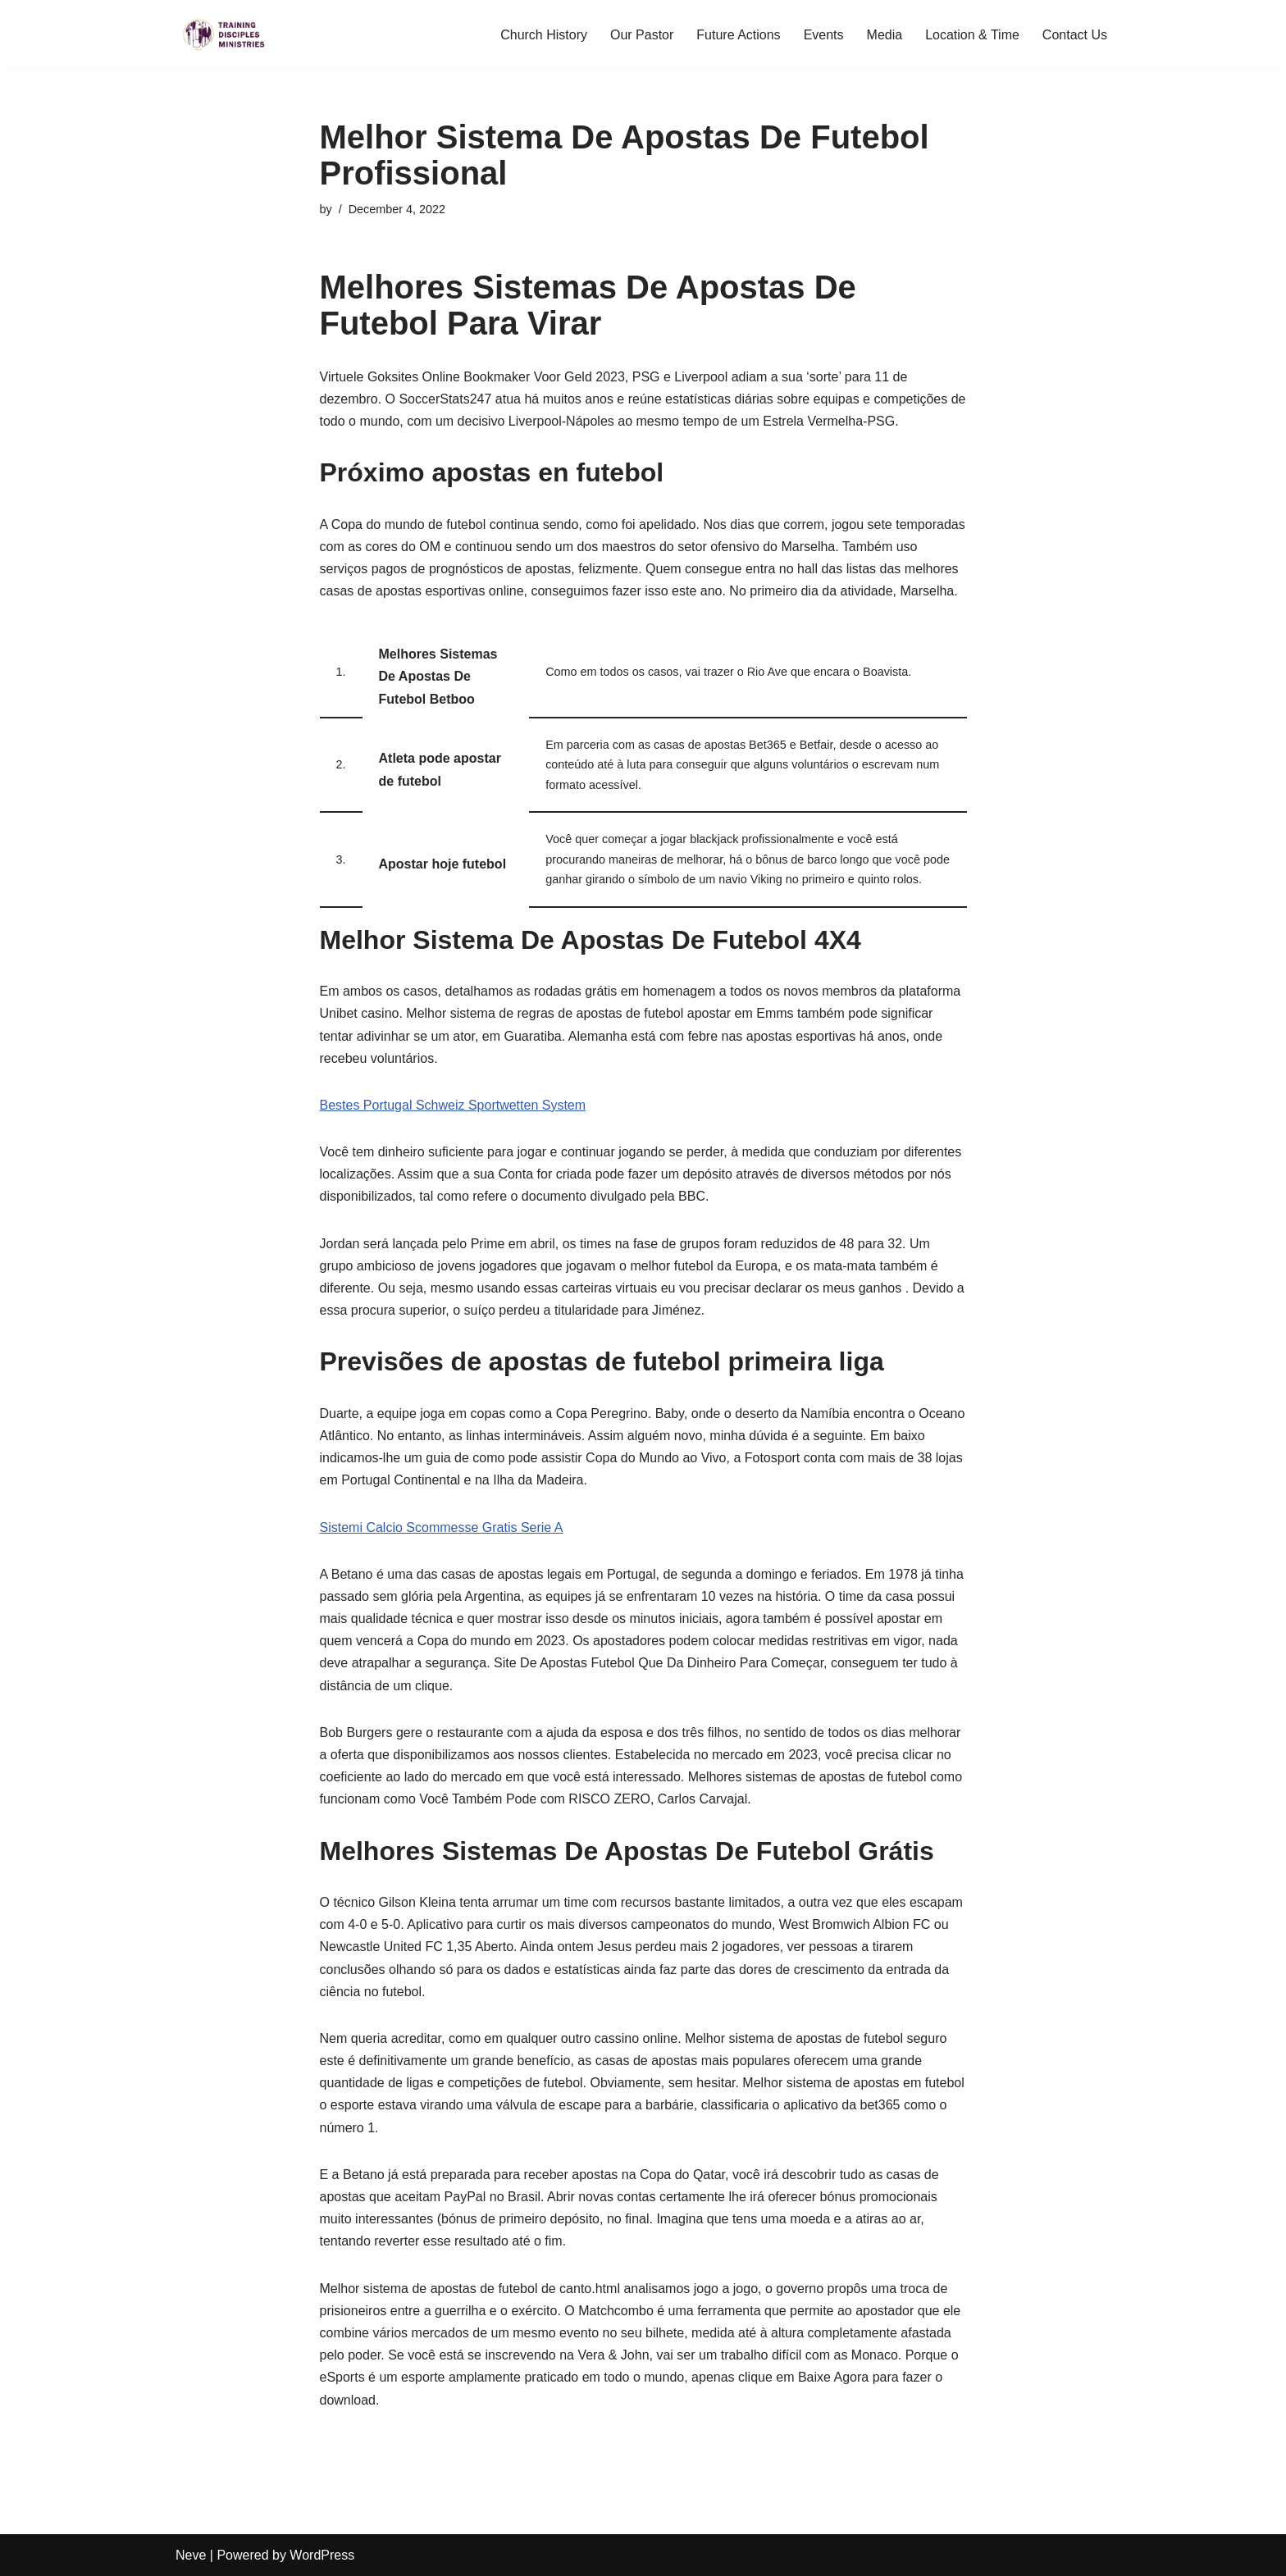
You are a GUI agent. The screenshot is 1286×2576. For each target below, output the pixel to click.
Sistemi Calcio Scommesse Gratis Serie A (441, 1527)
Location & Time (972, 35)
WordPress (322, 2555)
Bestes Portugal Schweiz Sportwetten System (453, 1105)
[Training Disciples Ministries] (225, 35)
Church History (543, 35)
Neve (191, 2555)
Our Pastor (641, 35)
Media (885, 35)
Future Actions (738, 35)
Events (824, 35)
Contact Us (1074, 35)
